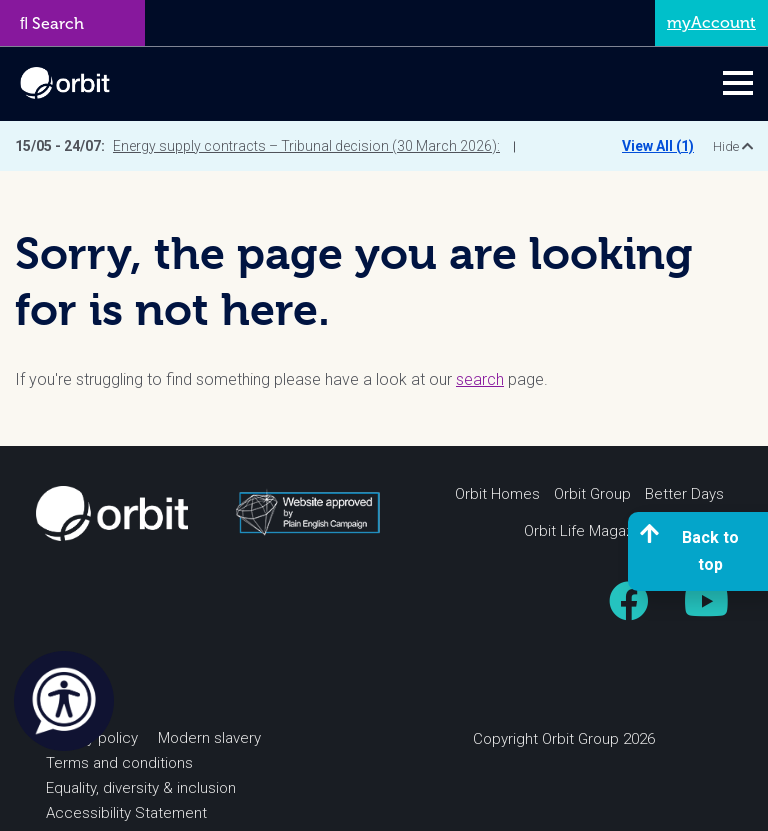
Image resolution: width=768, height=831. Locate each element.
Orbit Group (592, 494)
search (480, 379)
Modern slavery (209, 738)
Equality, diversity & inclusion (141, 788)
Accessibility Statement (126, 813)
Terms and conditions (119, 763)
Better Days (684, 494)
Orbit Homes (497, 494)
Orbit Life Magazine (589, 531)
